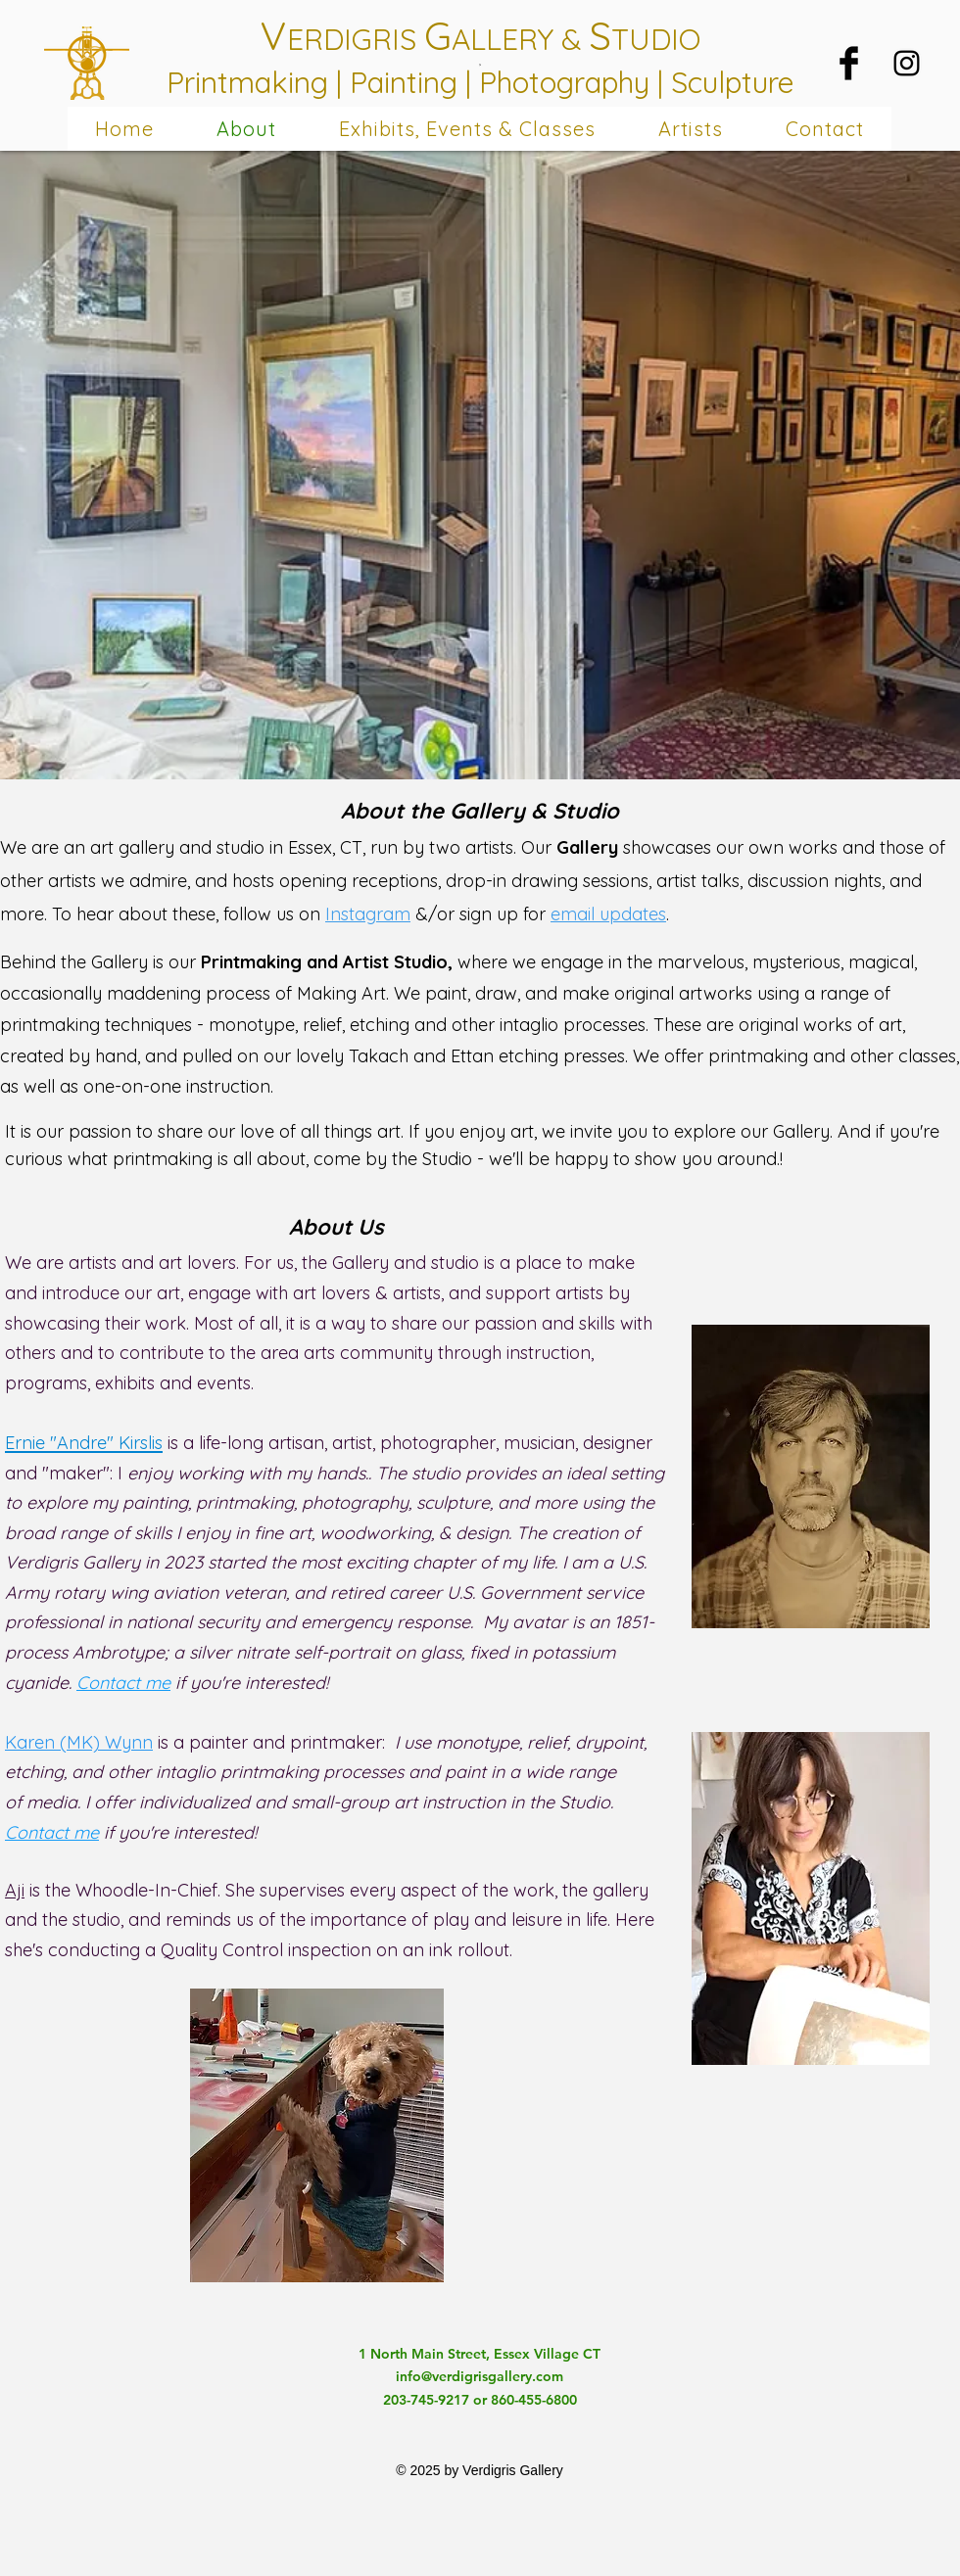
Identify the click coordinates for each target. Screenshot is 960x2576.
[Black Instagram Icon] (906, 63)
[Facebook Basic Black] (849, 63)
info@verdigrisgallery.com (479, 2376)
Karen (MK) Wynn (79, 1742)
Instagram (367, 914)
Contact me (123, 1682)
